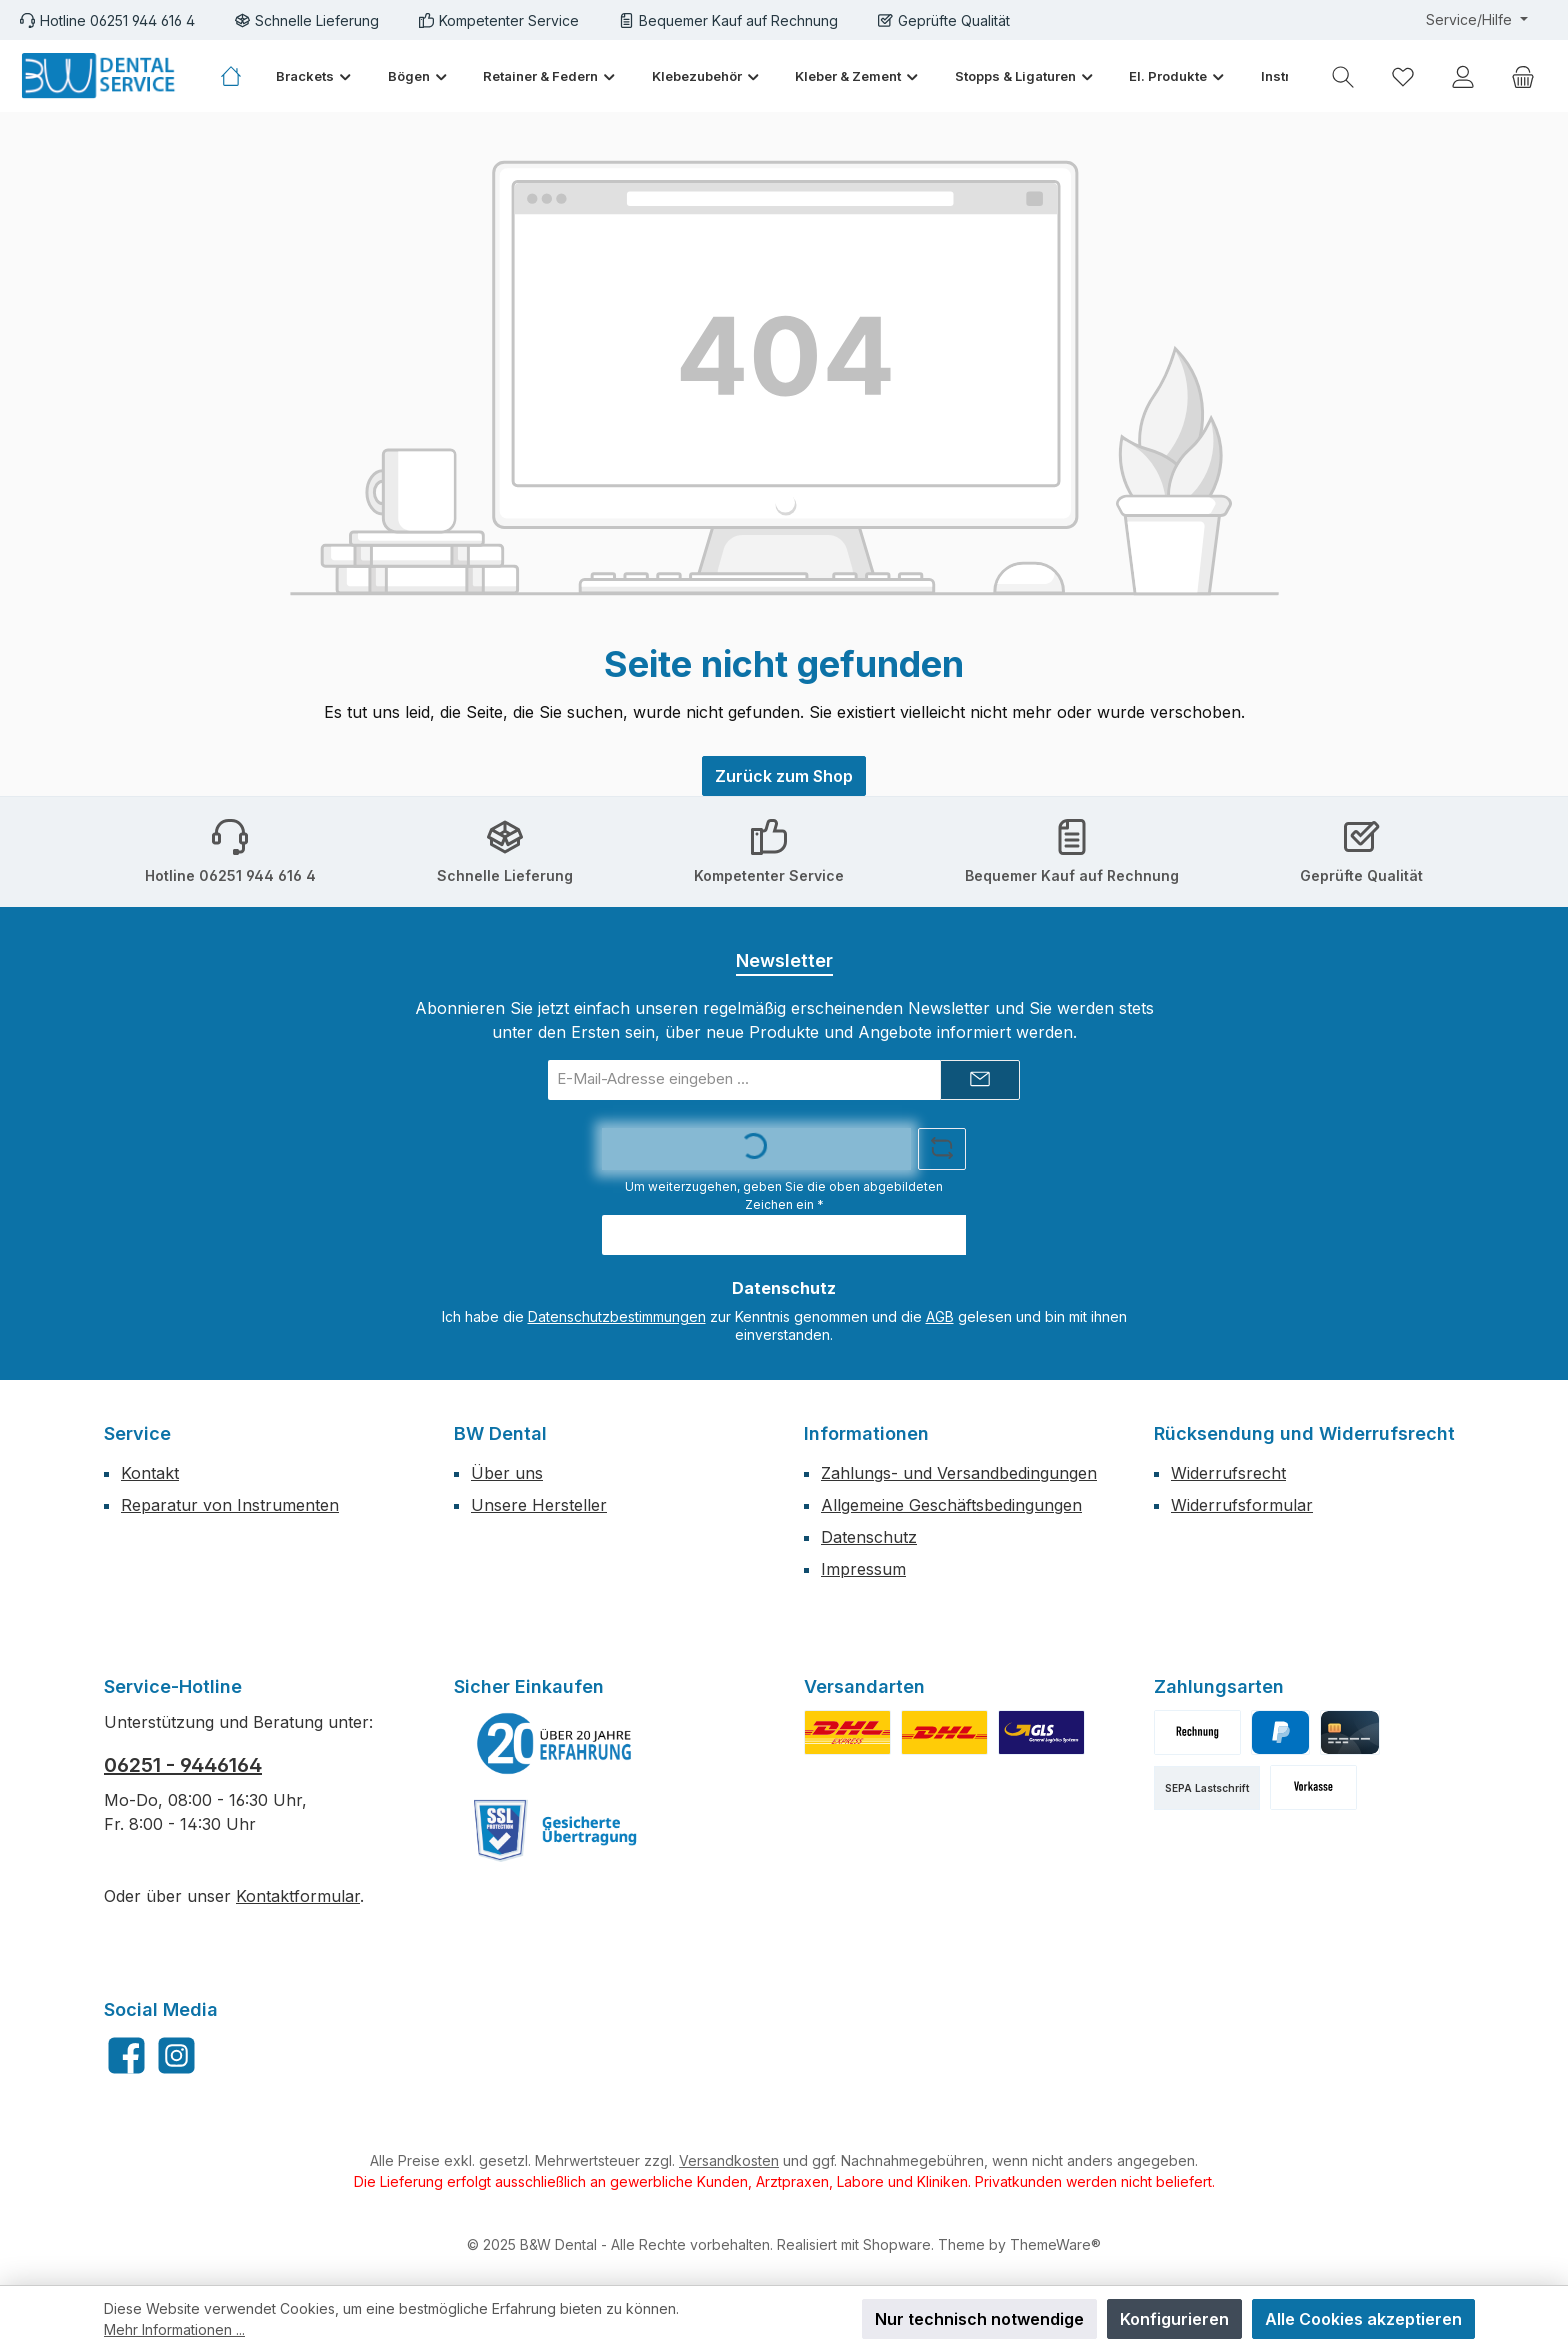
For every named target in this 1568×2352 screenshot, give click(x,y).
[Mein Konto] (1463, 76)
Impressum (863, 1569)
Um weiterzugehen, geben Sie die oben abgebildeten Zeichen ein (784, 1195)
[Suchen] (1343, 76)
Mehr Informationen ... (174, 2329)
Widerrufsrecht (1228, 1473)
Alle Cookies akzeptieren (1363, 2319)
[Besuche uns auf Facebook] (126, 2055)
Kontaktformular (298, 1896)
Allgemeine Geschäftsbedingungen (951, 1505)
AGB (940, 1316)
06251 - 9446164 (183, 1765)
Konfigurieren (1174, 2319)
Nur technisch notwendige (979, 2319)
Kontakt (150, 1473)
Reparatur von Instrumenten (230, 1505)
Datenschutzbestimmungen (617, 1316)
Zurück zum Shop (784, 776)
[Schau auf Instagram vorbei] (176, 2055)
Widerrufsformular (1242, 1505)
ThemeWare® (1055, 2244)
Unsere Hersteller (539, 1505)
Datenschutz (869, 1537)
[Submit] (980, 1080)
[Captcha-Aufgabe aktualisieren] (942, 1149)
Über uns (507, 1473)
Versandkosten (729, 2160)
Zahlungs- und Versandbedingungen (959, 1473)
